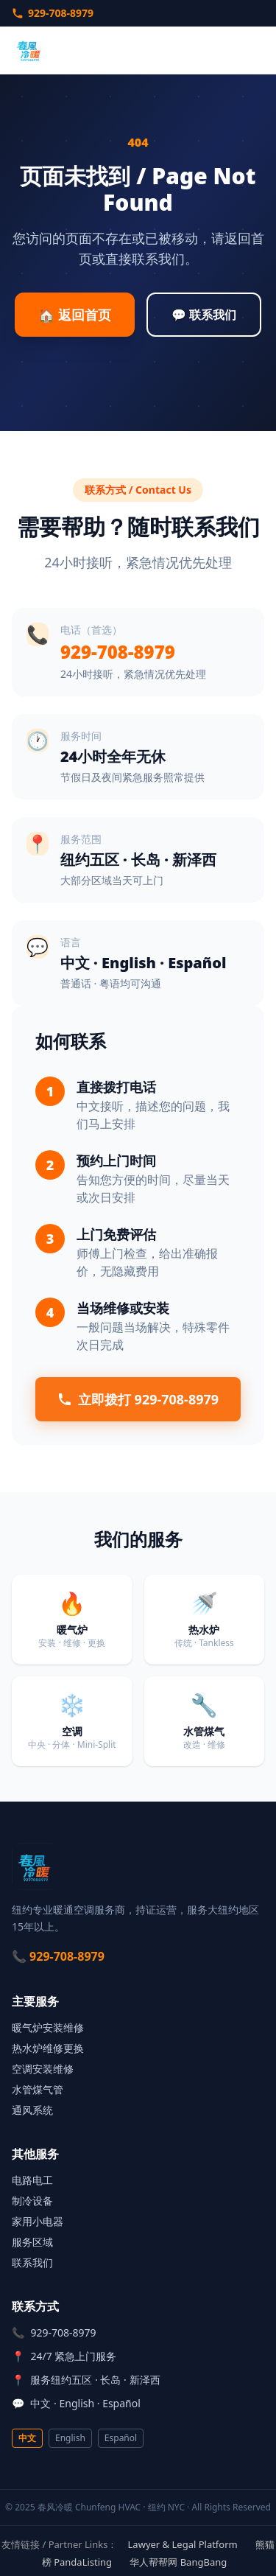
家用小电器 (37, 2221)
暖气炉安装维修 (48, 2027)
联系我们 (32, 2262)
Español (121, 2438)
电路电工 (32, 2180)
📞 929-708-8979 (58, 1956)
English (70, 2438)
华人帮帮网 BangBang (178, 2562)
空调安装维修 (43, 2069)
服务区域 (32, 2242)
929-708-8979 (52, 13)
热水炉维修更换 (48, 2048)
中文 (27, 2438)
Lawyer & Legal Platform (183, 2544)
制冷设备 (32, 2201)
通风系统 (32, 2110)
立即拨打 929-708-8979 (138, 1399)
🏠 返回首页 (74, 314)
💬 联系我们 (203, 315)
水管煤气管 (37, 2089)
